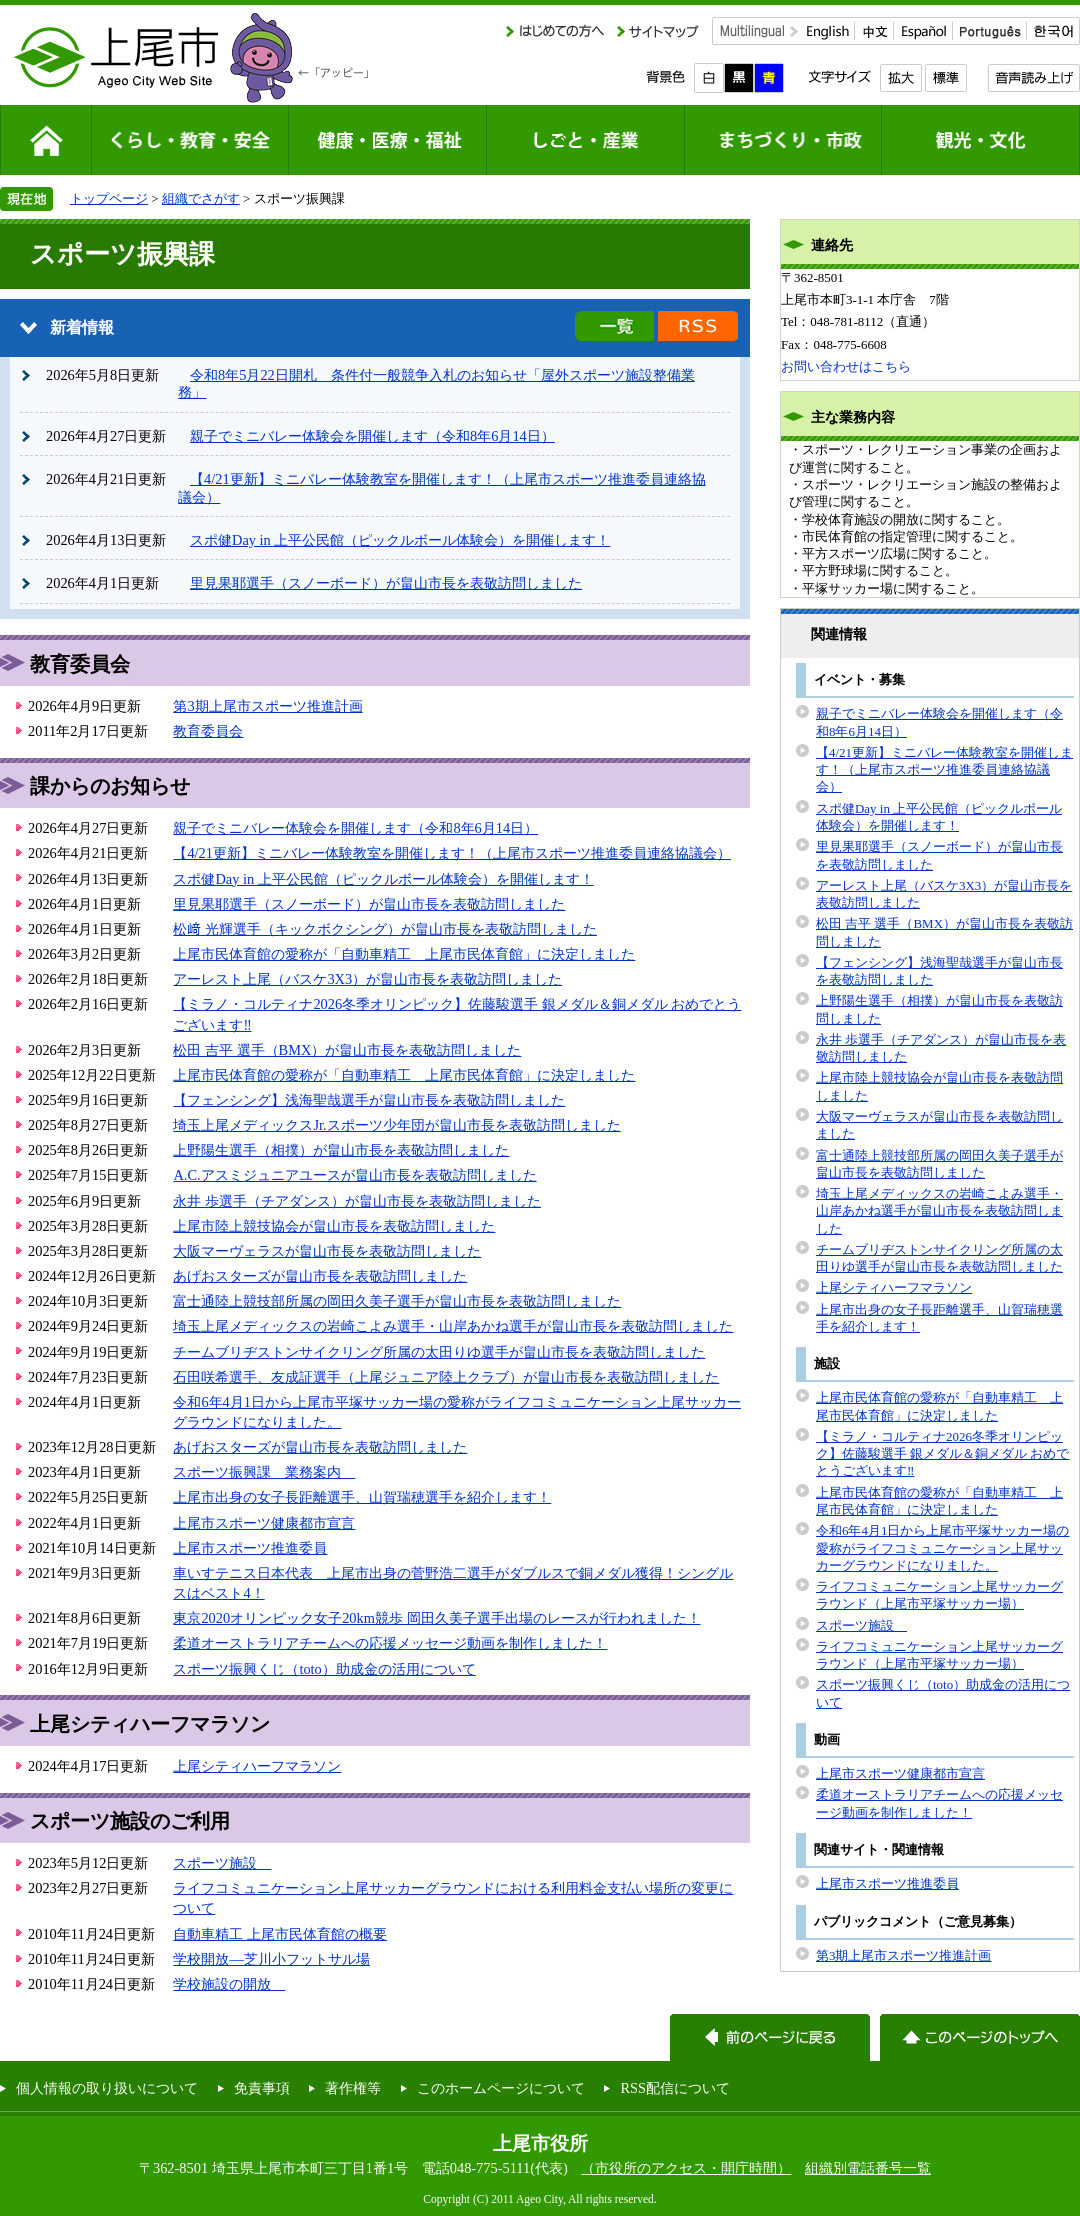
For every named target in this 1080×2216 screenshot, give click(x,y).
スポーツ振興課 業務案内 (264, 1472)
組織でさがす (201, 198)
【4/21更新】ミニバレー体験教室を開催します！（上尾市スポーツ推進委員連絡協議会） (452, 853)
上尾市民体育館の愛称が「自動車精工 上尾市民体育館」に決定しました (404, 954)
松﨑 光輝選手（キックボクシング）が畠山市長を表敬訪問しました (385, 929)
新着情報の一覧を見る (614, 326)
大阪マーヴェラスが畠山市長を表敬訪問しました (327, 1251)
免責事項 (262, 2088)
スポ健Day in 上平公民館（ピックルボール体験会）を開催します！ (400, 540)
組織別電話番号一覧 (868, 2168)
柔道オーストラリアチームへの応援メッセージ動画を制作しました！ (390, 1643)
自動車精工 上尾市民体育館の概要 (280, 1934)
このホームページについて (501, 2088)
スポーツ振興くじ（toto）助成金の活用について (324, 1669)
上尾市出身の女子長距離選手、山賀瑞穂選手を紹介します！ (362, 1497)
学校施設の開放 (229, 1984)
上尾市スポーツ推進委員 (250, 1548)
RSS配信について (675, 2088)
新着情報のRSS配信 (698, 326)
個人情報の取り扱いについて (107, 2088)
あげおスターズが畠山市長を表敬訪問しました (320, 1276)
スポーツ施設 (222, 1863)
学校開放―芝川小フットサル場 (271, 1959)
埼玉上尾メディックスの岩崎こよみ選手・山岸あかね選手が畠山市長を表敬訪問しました (453, 1326)
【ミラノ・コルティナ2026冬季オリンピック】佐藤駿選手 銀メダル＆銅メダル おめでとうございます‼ (942, 1454)
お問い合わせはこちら (846, 366)
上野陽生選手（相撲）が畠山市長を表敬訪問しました (341, 1150)
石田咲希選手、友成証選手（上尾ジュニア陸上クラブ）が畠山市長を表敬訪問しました (446, 1377)
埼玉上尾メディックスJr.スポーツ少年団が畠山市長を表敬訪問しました (396, 1125)
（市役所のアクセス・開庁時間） (686, 2168)
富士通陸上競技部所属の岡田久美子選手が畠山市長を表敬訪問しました (397, 1301)
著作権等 (353, 2088)
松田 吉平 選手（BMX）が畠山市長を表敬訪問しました (347, 1050)
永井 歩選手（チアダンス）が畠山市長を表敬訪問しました (357, 1201)
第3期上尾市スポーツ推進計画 (267, 706)
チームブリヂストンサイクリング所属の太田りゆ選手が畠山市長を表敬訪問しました (439, 1352)
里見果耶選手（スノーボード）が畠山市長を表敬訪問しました (386, 583)
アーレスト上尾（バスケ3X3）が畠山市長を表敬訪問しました (367, 979)
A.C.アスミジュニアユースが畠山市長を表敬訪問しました (354, 1175)
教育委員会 (208, 731)
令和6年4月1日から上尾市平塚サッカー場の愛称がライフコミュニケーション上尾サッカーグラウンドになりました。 (942, 1548)
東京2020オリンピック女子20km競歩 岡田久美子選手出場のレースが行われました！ (436, 1618)
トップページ (109, 198)
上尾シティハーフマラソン (257, 1766)
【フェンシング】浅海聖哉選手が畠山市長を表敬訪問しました (369, 1100)
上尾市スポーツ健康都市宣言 (264, 1523)
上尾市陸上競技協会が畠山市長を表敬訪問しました (334, 1226)
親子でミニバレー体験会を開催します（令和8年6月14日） (372, 436)
